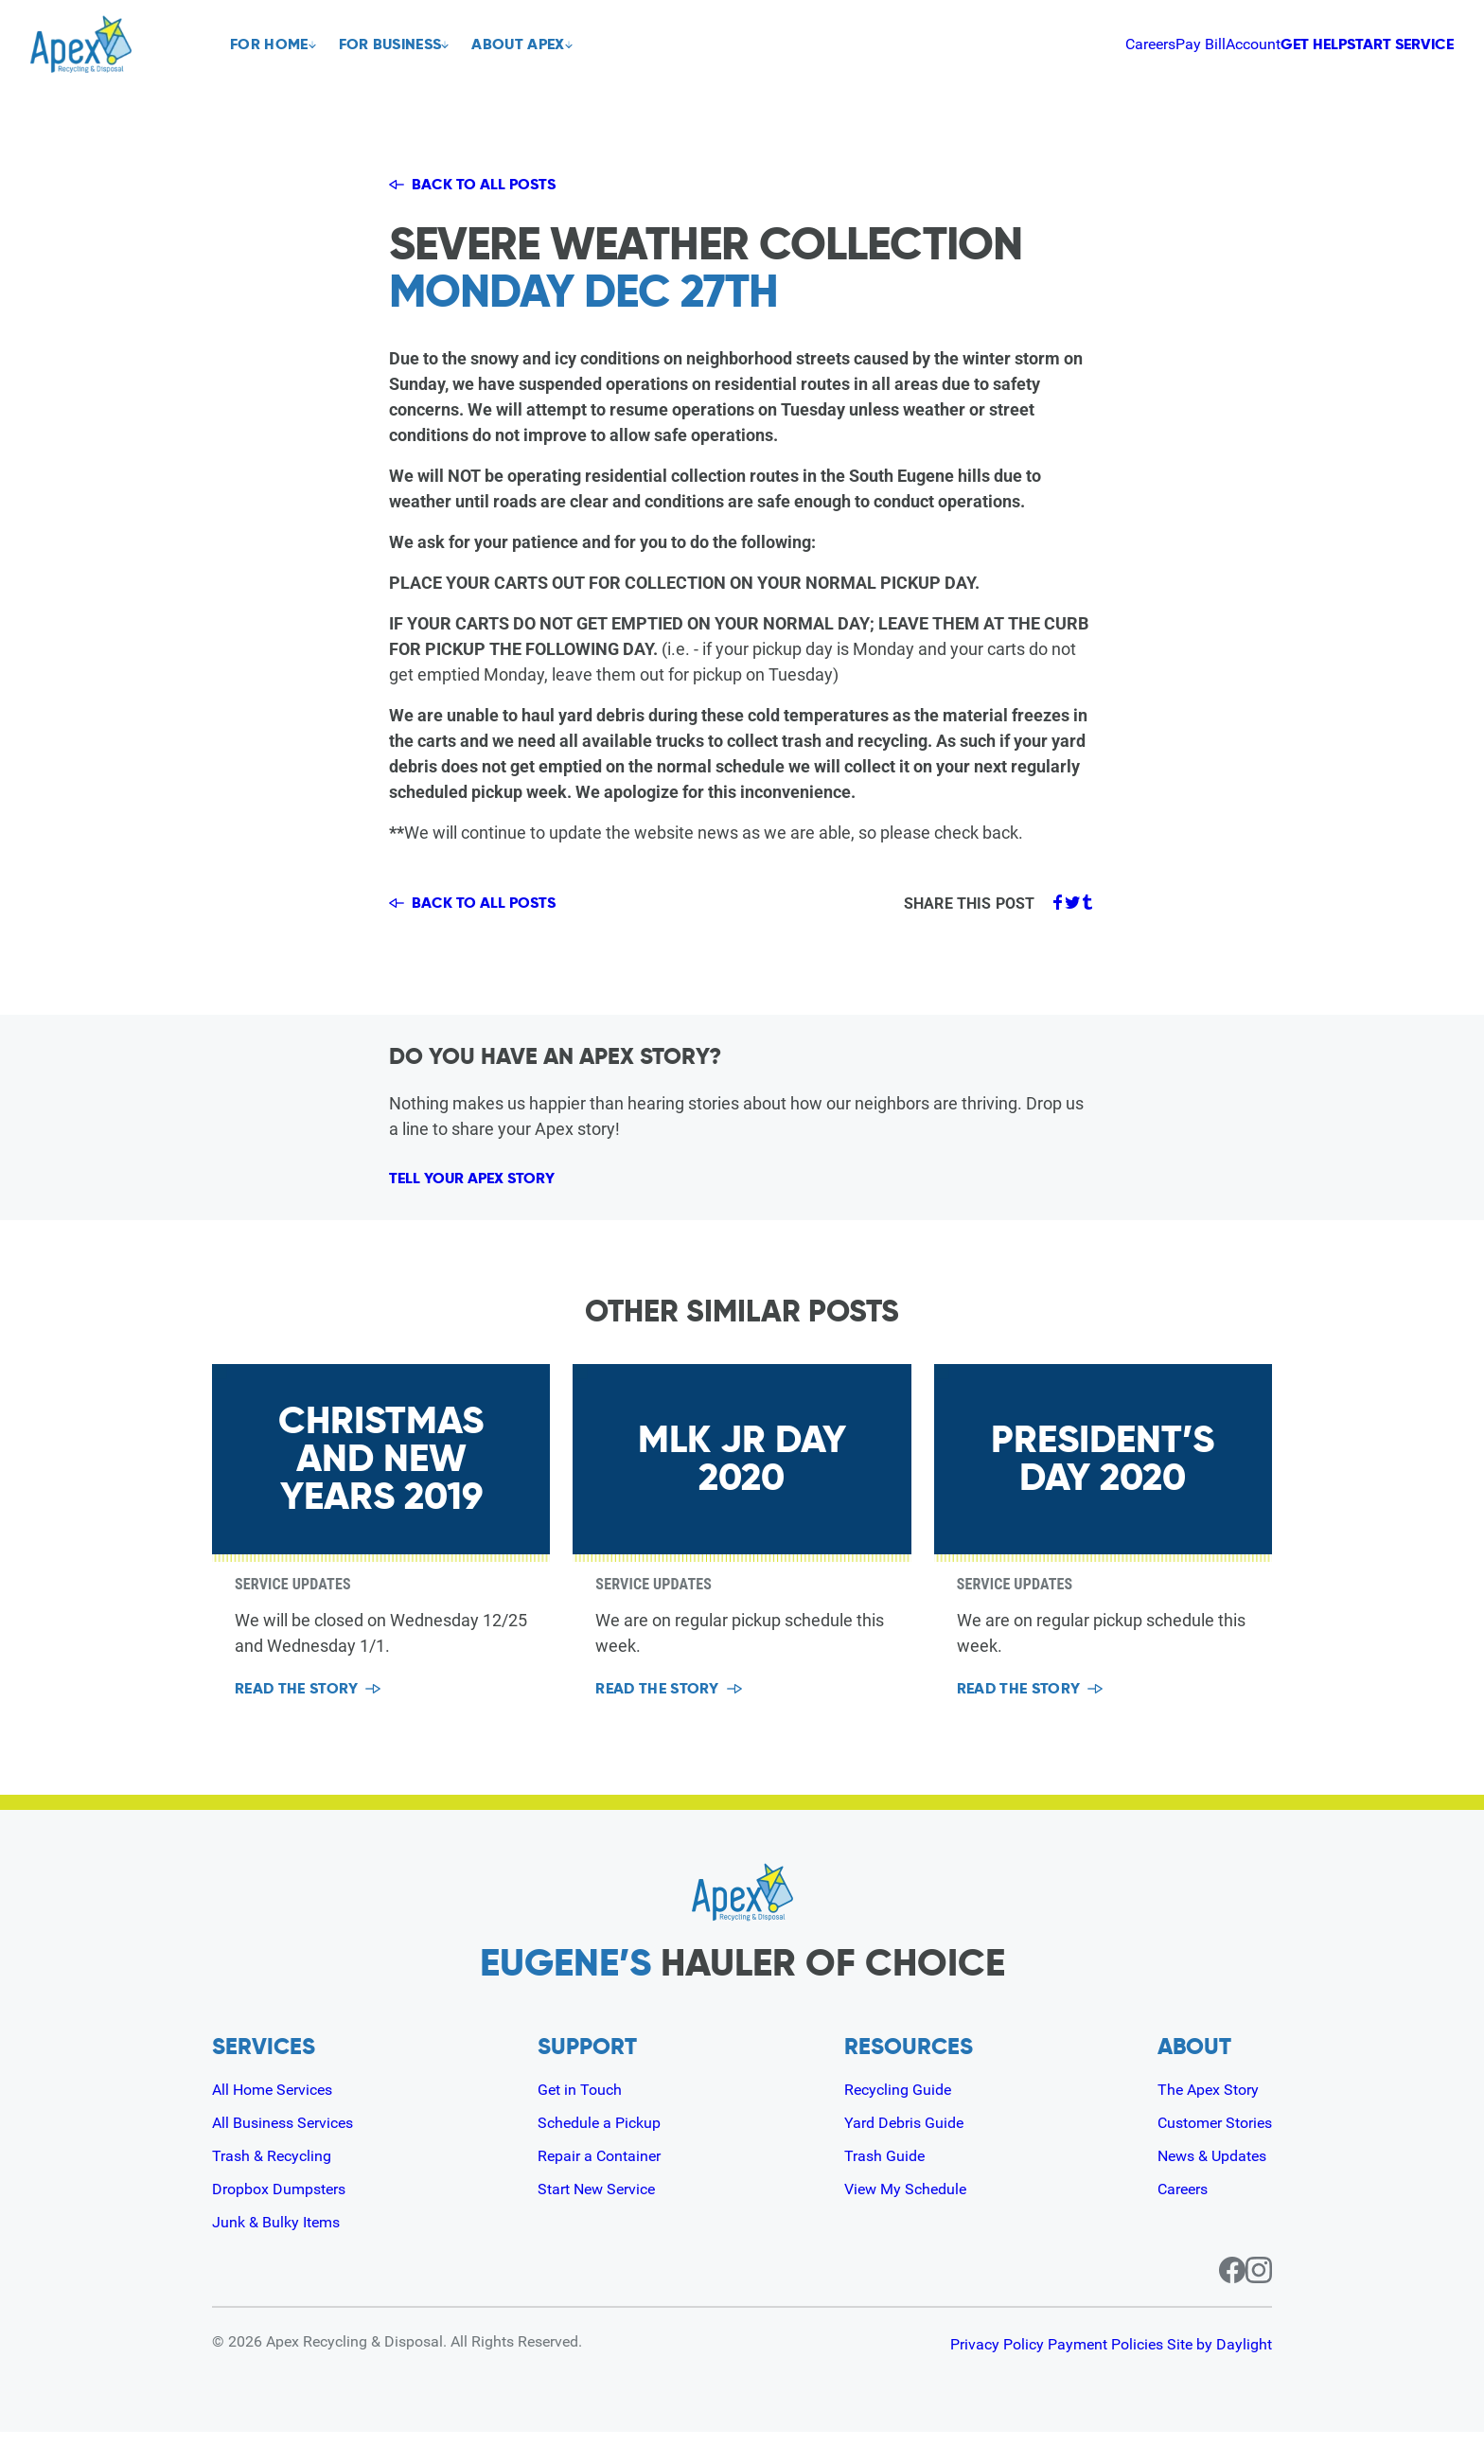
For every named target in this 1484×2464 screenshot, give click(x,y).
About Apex (540, 44)
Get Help (1214, 44)
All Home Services (280, 2121)
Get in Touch (581, 2121)
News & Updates (1202, 2187)
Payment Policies (1075, 2376)
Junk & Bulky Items (283, 2253)
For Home (269, 44)
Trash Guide (883, 2187)
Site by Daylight (1219, 2376)
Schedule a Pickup (603, 2154)
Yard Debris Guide (905, 2154)
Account (1109, 43)
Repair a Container (604, 2187)
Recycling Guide (898, 2121)
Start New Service (602, 2220)
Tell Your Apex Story (498, 1197)
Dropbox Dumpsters (287, 2220)
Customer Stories (1206, 2154)
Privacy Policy (936, 2376)
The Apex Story (1198, 2121)
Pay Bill (1040, 43)
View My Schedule (908, 2220)
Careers (974, 43)
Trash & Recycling (278, 2187)
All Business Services (291, 2154)
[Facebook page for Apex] (1209, 2302)
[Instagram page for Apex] (1259, 2302)
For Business (401, 44)
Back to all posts (486, 184)
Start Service (1374, 44)
